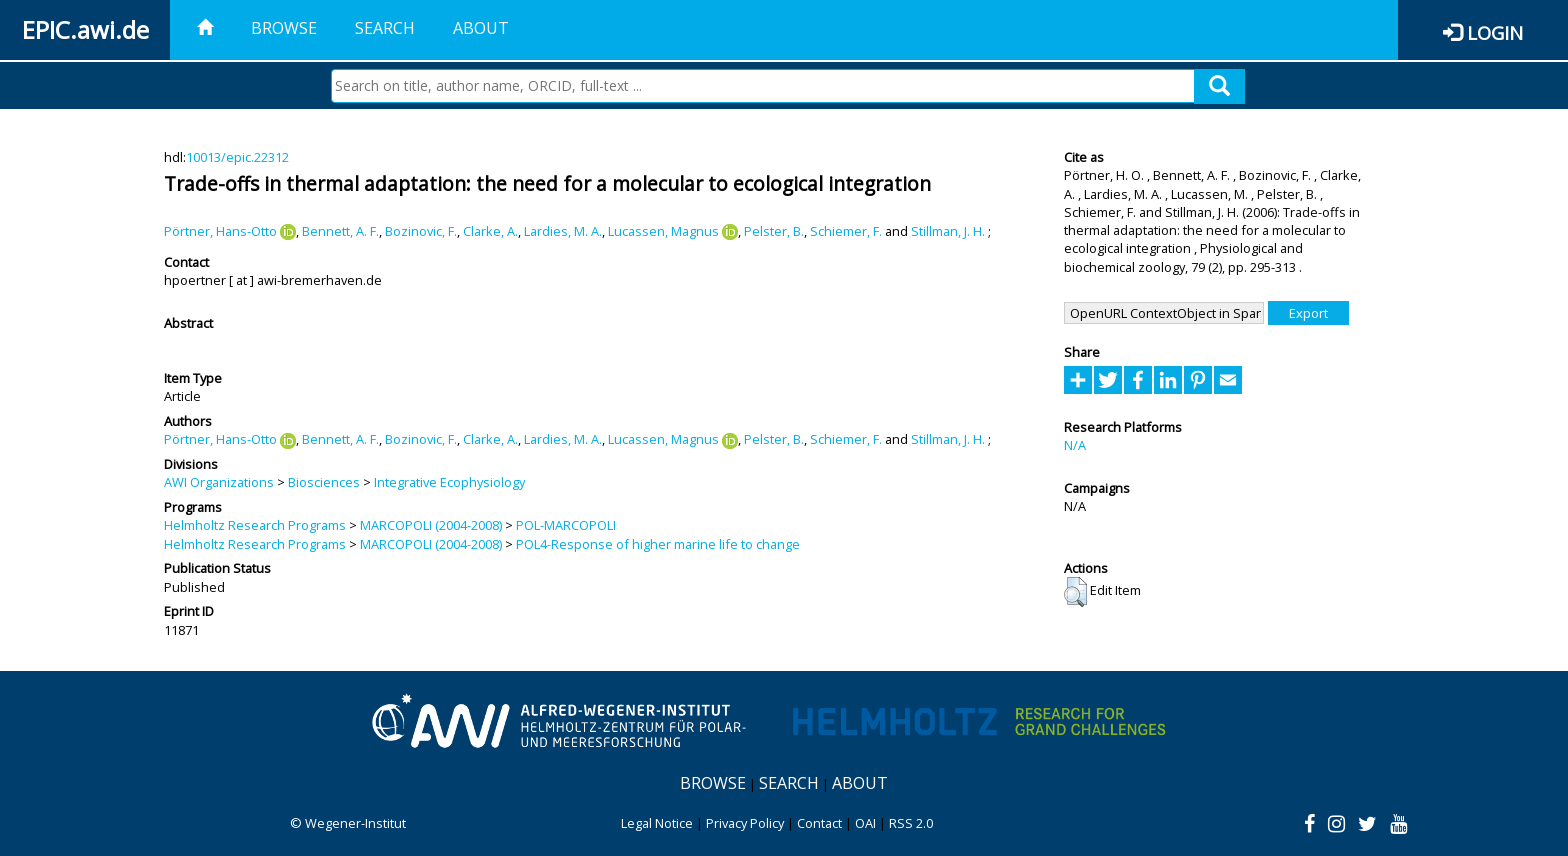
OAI (865, 823)
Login (1495, 32)
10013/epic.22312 (237, 157)
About (481, 28)
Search (385, 28)
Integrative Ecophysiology (449, 482)
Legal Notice (657, 823)
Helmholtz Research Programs (255, 525)
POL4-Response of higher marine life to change (658, 544)
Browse (284, 28)
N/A (1075, 445)
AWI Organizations (219, 482)
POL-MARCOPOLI (566, 525)
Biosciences (324, 482)
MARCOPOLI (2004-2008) (431, 525)
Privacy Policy (745, 823)
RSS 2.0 (911, 823)
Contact (819, 823)
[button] (1075, 592)
